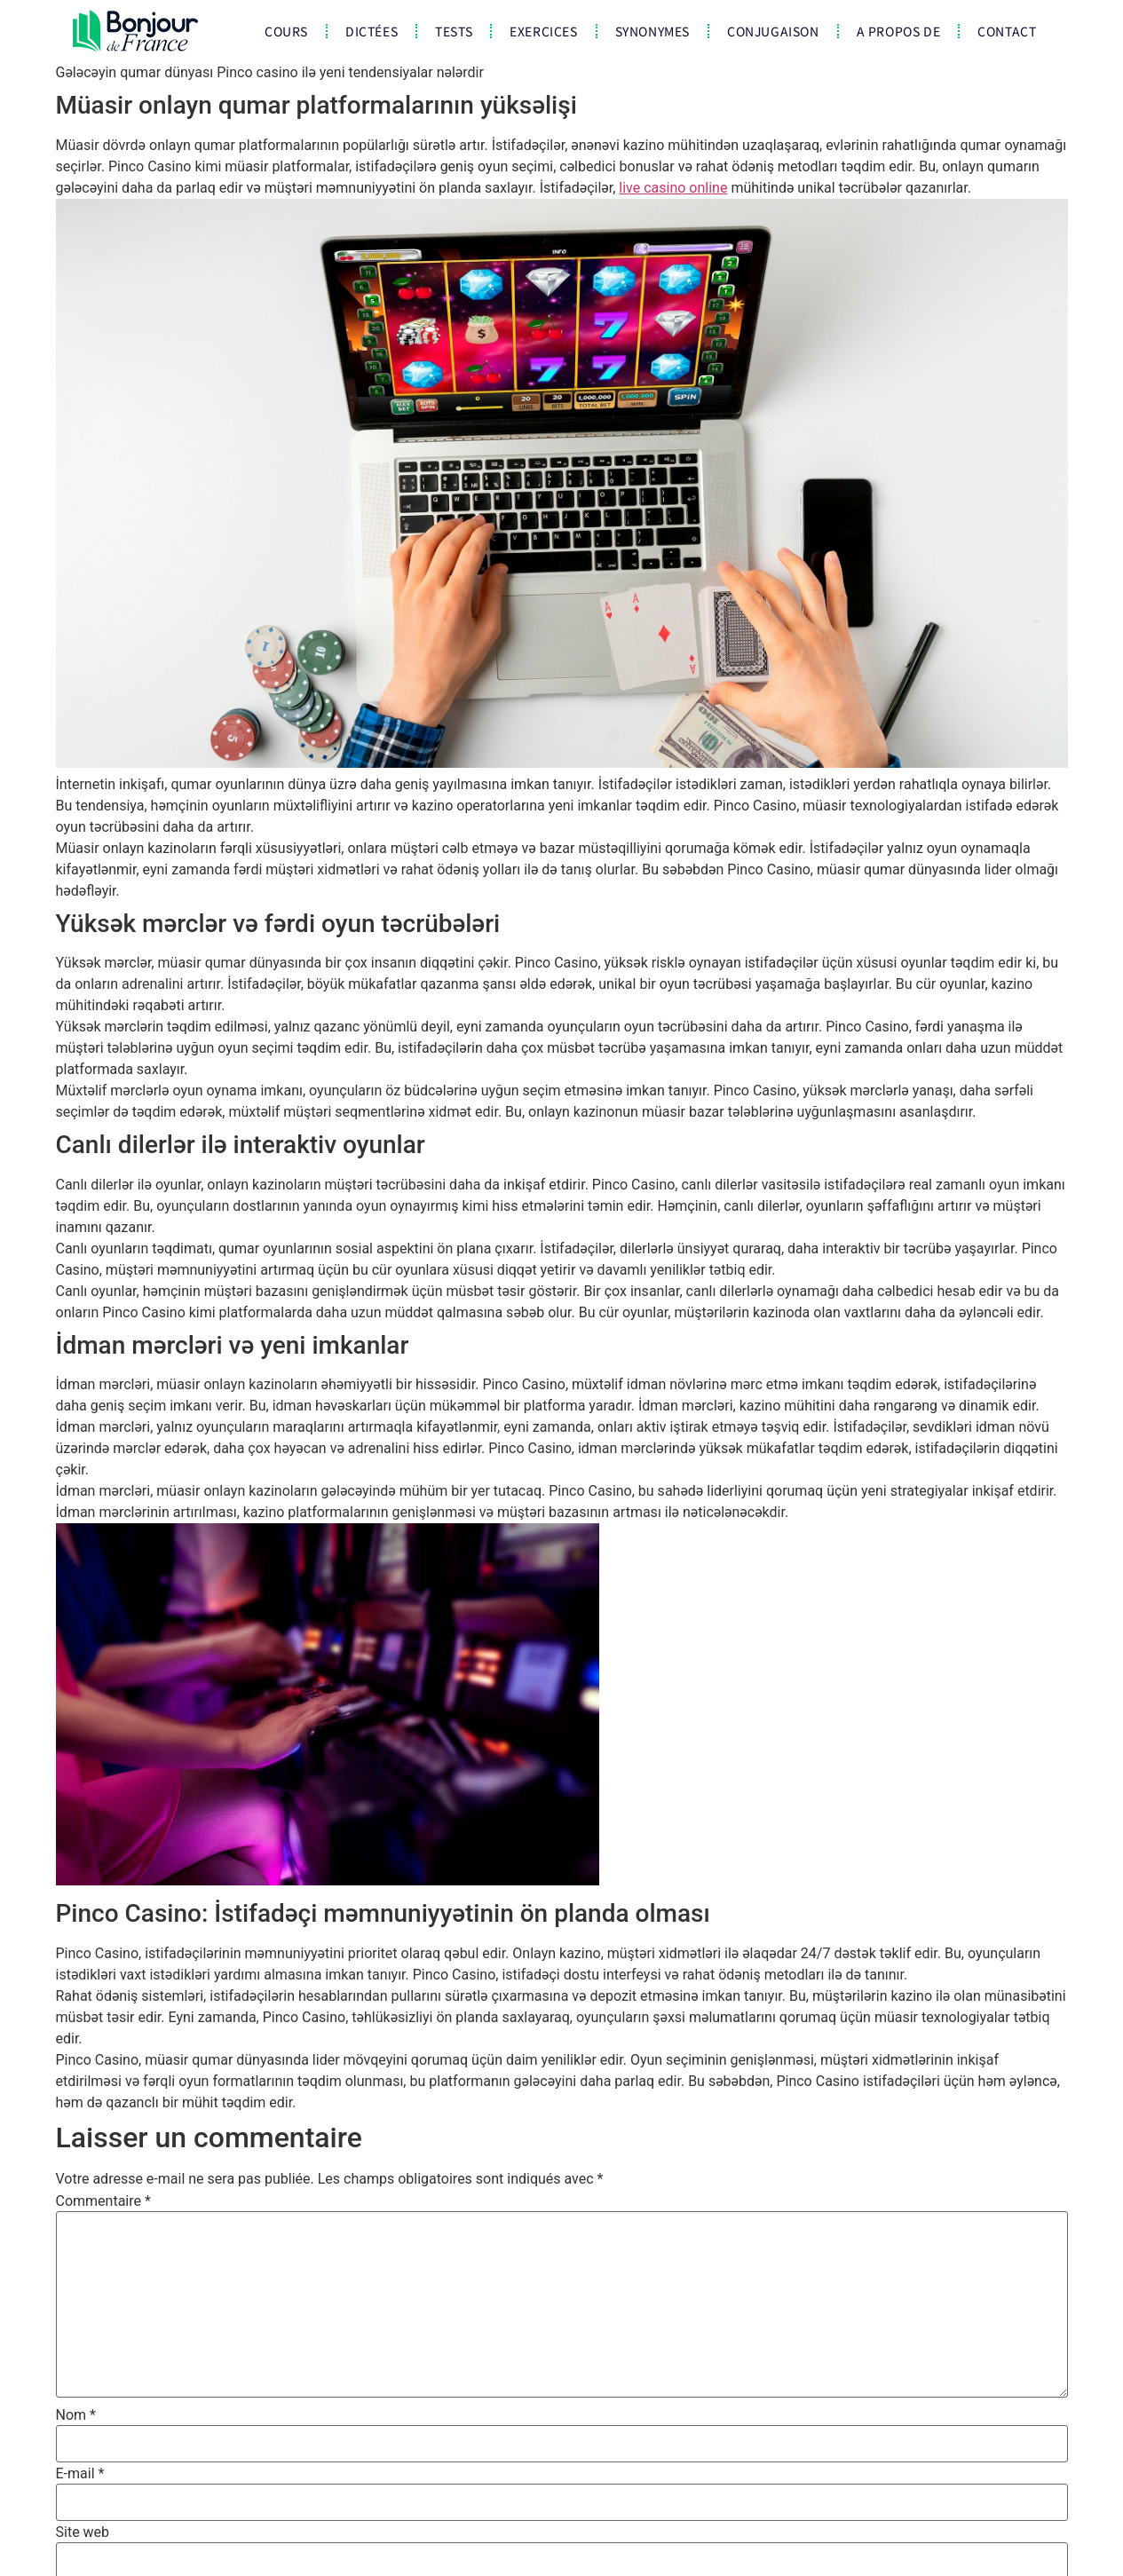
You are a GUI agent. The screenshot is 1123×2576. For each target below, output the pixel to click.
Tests (453, 31)
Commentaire (103, 2201)
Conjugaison (773, 31)
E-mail (80, 2474)
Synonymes (652, 31)
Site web (83, 2532)
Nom (76, 2415)
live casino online (673, 187)
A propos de (899, 31)
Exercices (543, 31)
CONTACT (1006, 31)
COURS (286, 31)
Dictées (371, 31)
